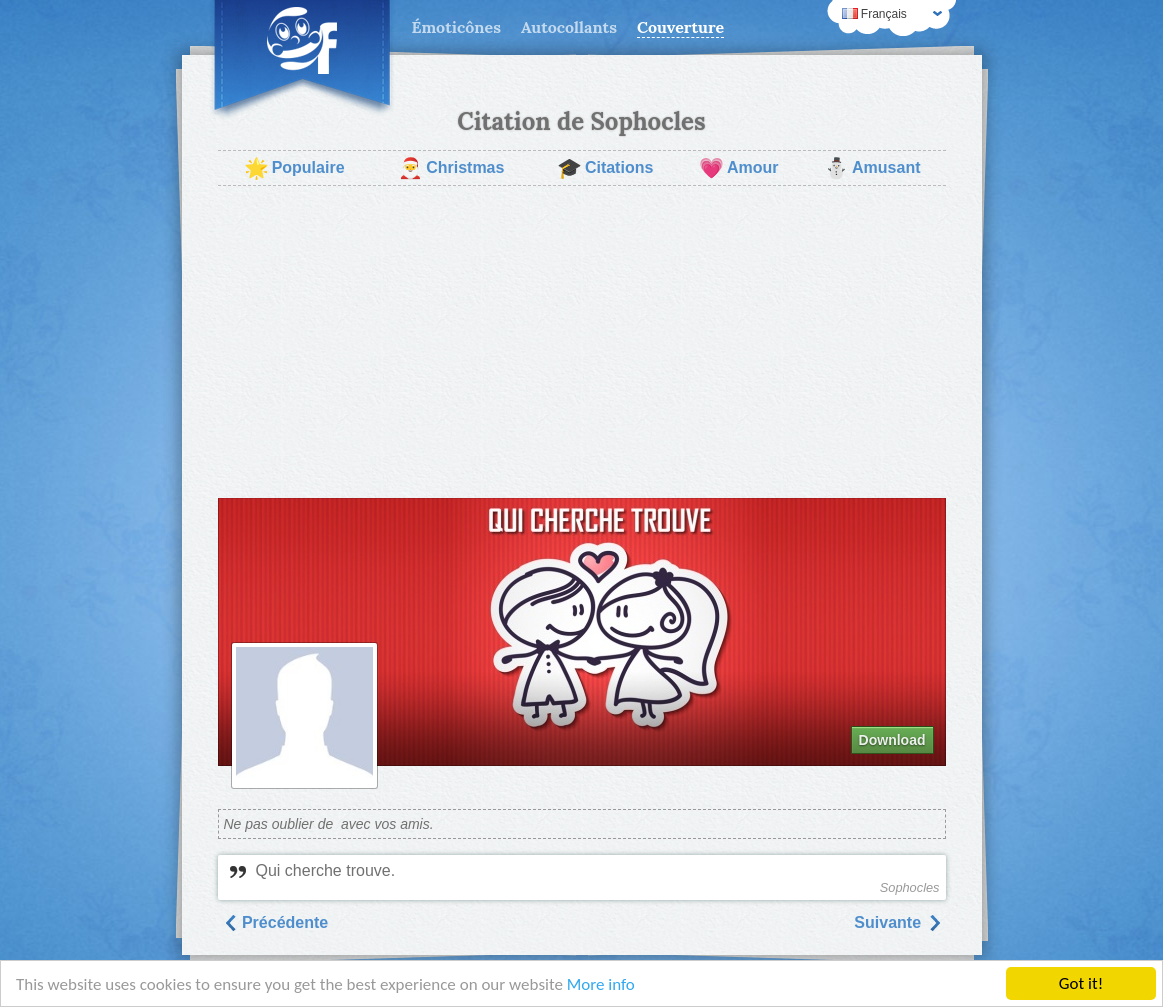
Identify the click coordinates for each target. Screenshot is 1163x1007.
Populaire (294, 168)
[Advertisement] (582, 342)
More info (601, 984)
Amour (739, 168)
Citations (605, 168)
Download (892, 740)
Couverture (680, 27)
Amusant (872, 168)
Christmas (451, 168)
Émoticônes (456, 27)
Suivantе (897, 922)
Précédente (275, 922)
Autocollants (569, 27)
